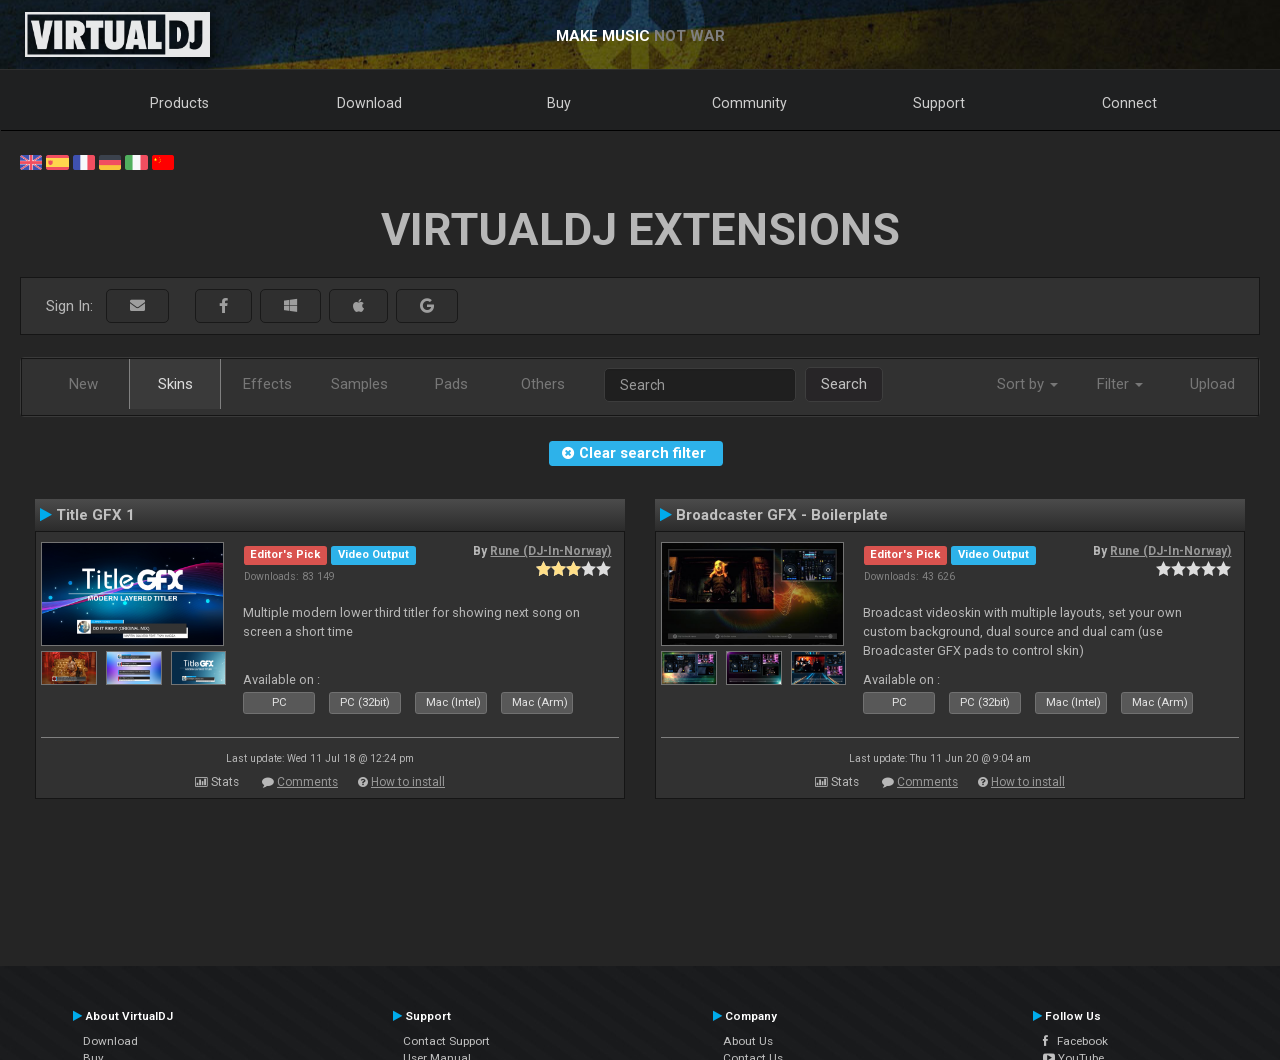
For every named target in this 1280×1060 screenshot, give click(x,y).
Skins (175, 384)
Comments (307, 782)
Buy (559, 103)
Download (369, 103)
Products (179, 103)
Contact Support (446, 1041)
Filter (1120, 384)
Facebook (1075, 1041)
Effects (267, 384)
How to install (408, 782)
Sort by (1027, 384)
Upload (1212, 384)
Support (939, 103)
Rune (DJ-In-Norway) (550, 551)
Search (844, 384)
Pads (451, 384)
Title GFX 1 (95, 515)
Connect (1129, 103)
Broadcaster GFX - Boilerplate (782, 515)
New (83, 384)
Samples (359, 384)
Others (543, 384)
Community (749, 103)
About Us (748, 1041)
